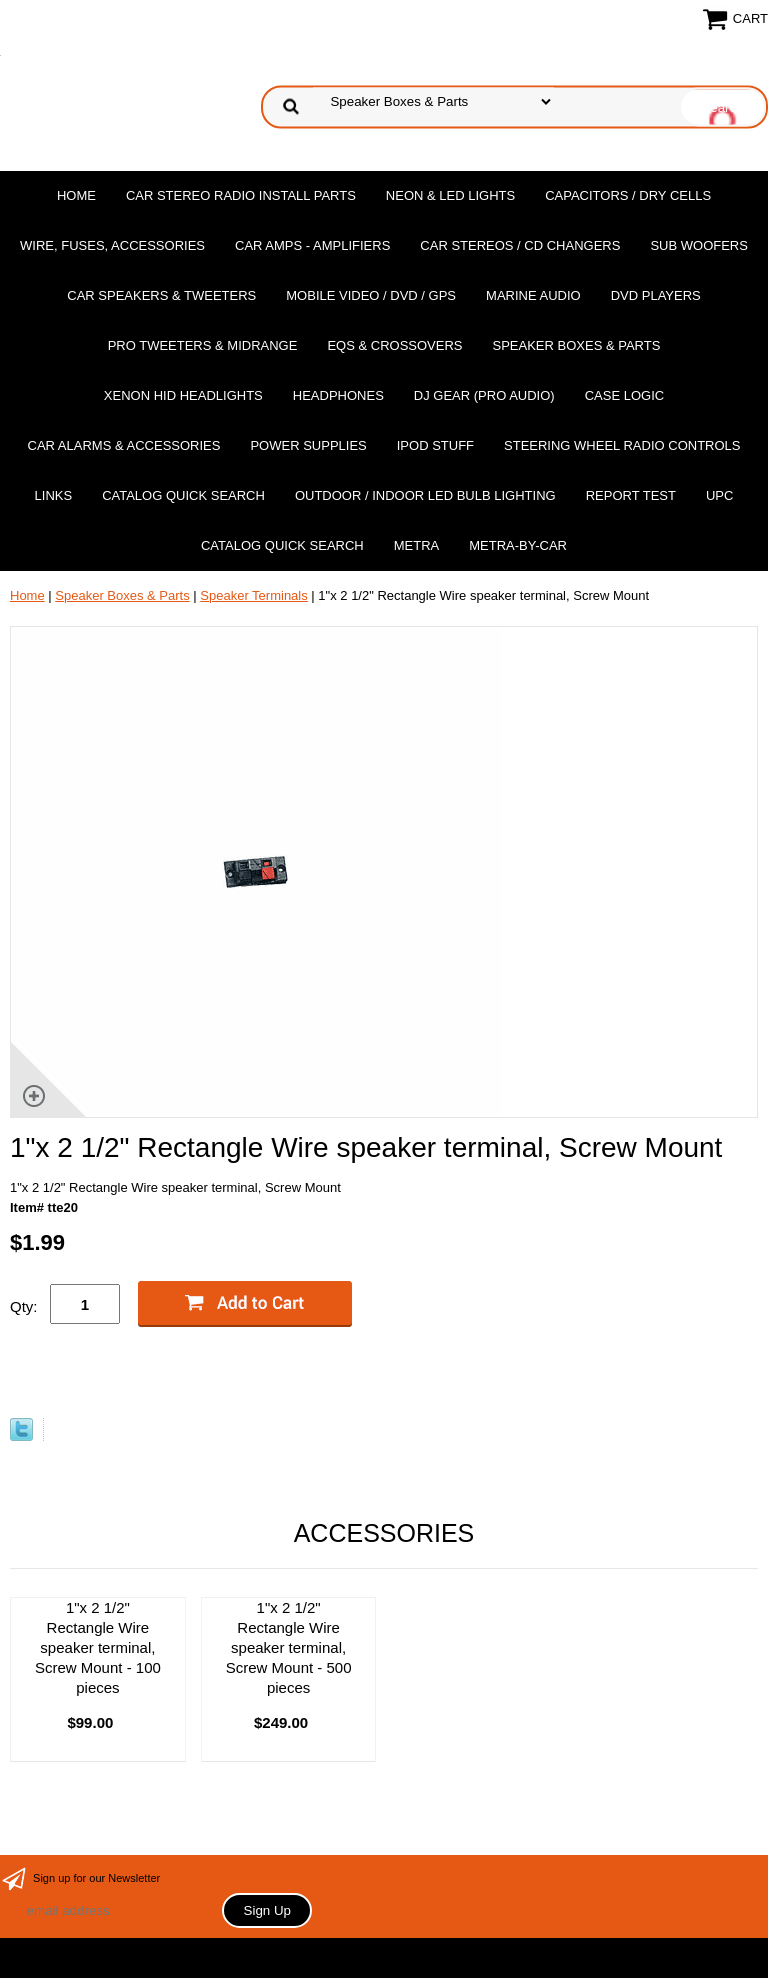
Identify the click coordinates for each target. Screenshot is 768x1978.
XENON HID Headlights (183, 395)
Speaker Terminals (253, 595)
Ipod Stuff (435, 445)
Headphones (338, 395)
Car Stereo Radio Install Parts (241, 195)
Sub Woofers (699, 245)
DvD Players (656, 295)
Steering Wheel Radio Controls (622, 445)
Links (54, 495)
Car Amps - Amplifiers (312, 245)
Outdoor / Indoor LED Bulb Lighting (425, 495)
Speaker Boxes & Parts (576, 345)
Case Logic (624, 395)
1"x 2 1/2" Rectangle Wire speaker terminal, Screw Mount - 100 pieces (98, 1647)
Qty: (24, 1306)
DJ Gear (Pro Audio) (484, 395)
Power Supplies (308, 445)
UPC (719, 495)
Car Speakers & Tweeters (161, 295)
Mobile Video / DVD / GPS (371, 295)
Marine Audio (533, 295)
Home (76, 195)
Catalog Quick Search (183, 495)
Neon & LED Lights (450, 195)
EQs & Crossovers (394, 345)
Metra (417, 545)
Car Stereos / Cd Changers (520, 245)
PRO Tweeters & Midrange (203, 345)
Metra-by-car (518, 545)
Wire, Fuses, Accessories (112, 245)
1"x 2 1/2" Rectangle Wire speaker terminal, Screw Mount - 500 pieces (289, 1647)
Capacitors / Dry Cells (628, 195)
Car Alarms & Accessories (124, 445)
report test (631, 495)
